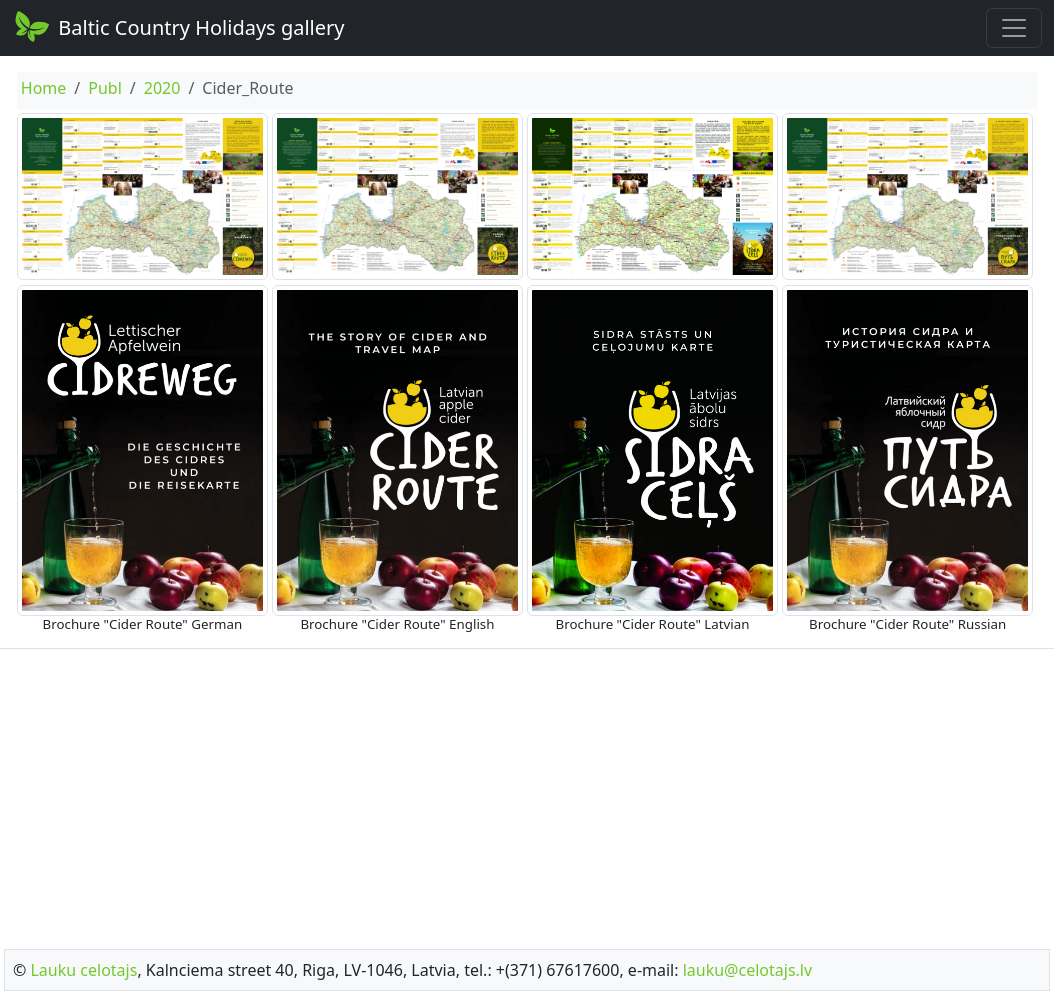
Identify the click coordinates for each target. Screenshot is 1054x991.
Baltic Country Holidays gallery (178, 26)
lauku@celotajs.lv (747, 970)
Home (44, 88)
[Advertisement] (527, 793)
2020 (162, 88)
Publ (105, 88)
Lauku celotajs (83, 970)
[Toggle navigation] (1014, 28)
